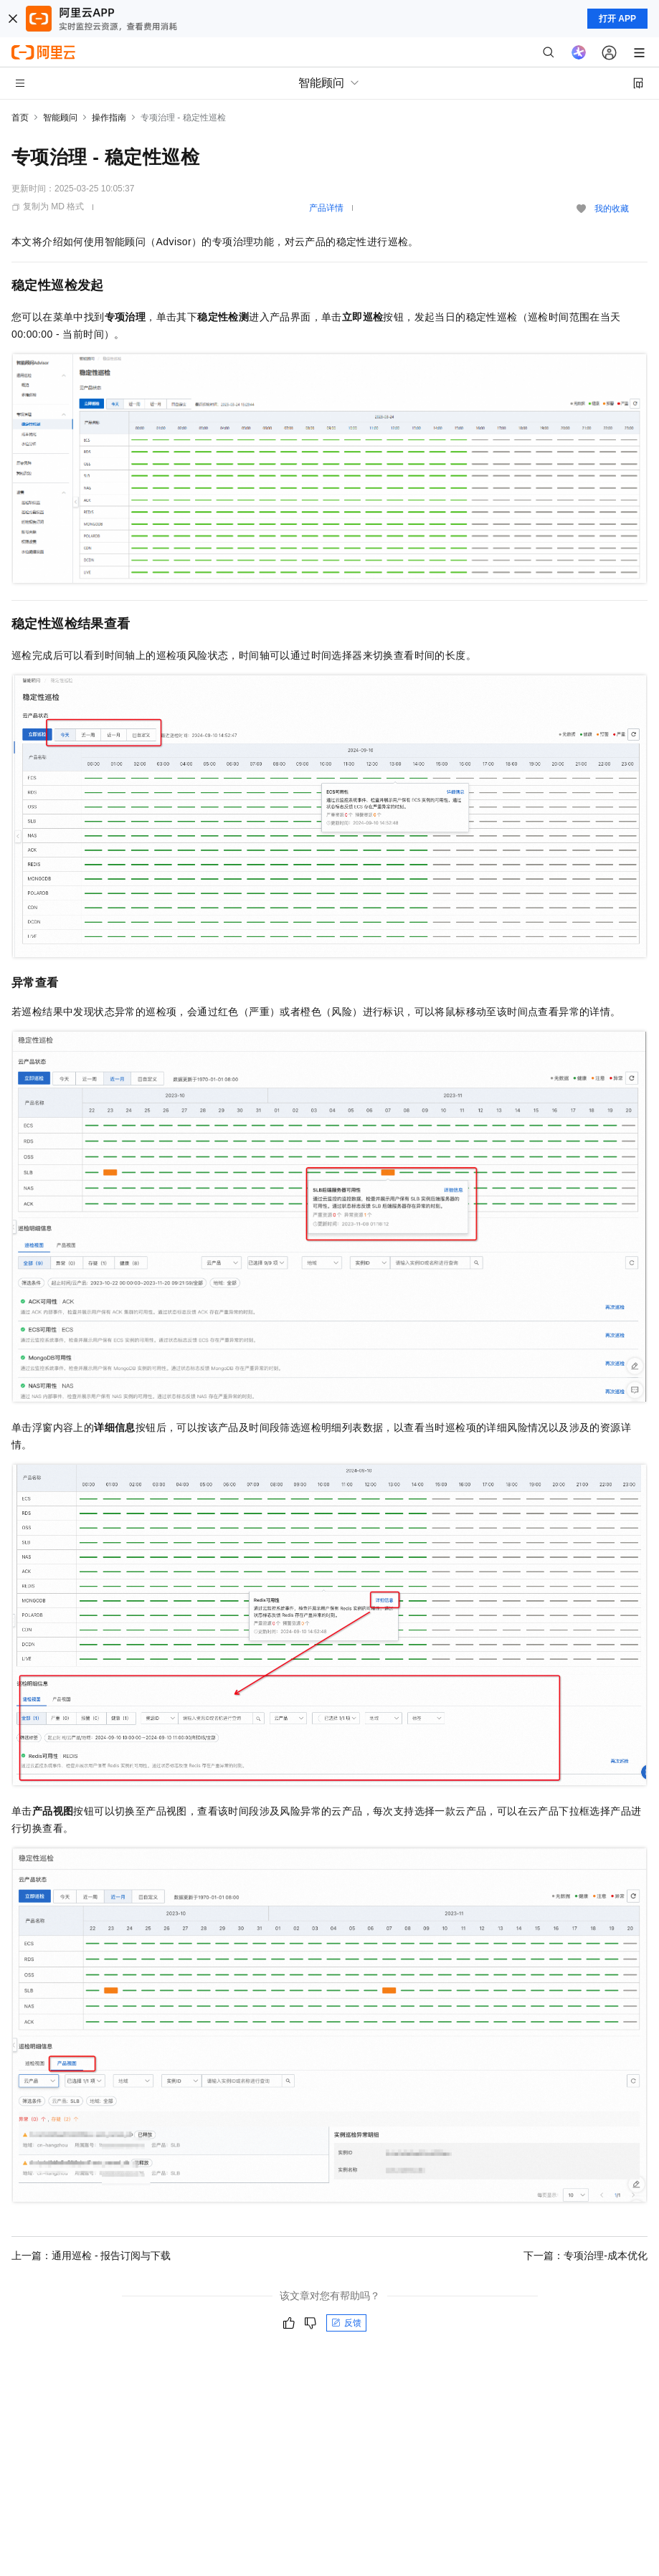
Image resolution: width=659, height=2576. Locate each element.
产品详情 (326, 208)
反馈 (346, 2323)
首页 (20, 118)
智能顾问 (60, 118)
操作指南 (109, 118)
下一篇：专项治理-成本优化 (585, 2255)
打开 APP (617, 19)
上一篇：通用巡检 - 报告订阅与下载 (91, 2255)
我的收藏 (611, 209)
